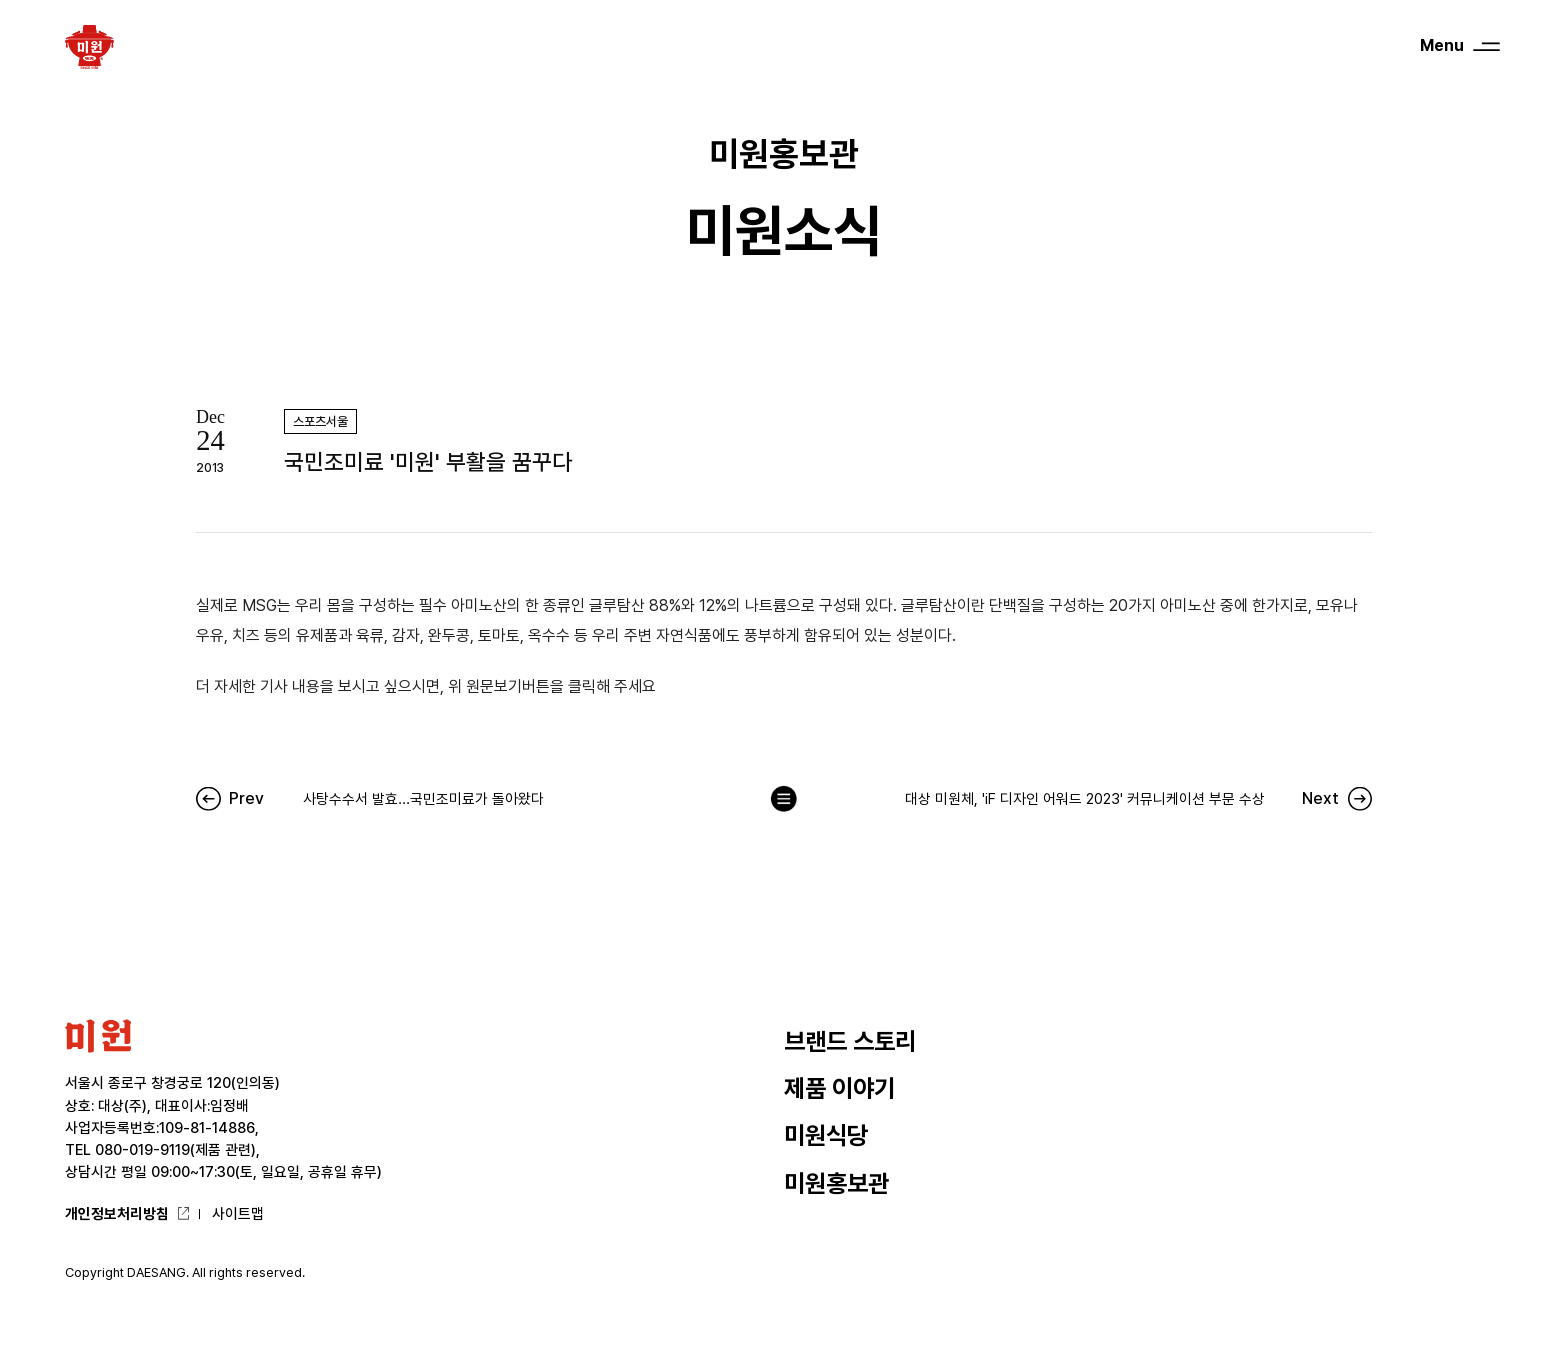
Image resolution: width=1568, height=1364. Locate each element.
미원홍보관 (836, 1183)
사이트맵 (238, 1213)
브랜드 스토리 (850, 1041)
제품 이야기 (839, 1088)
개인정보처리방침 (117, 1213)
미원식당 (826, 1135)
